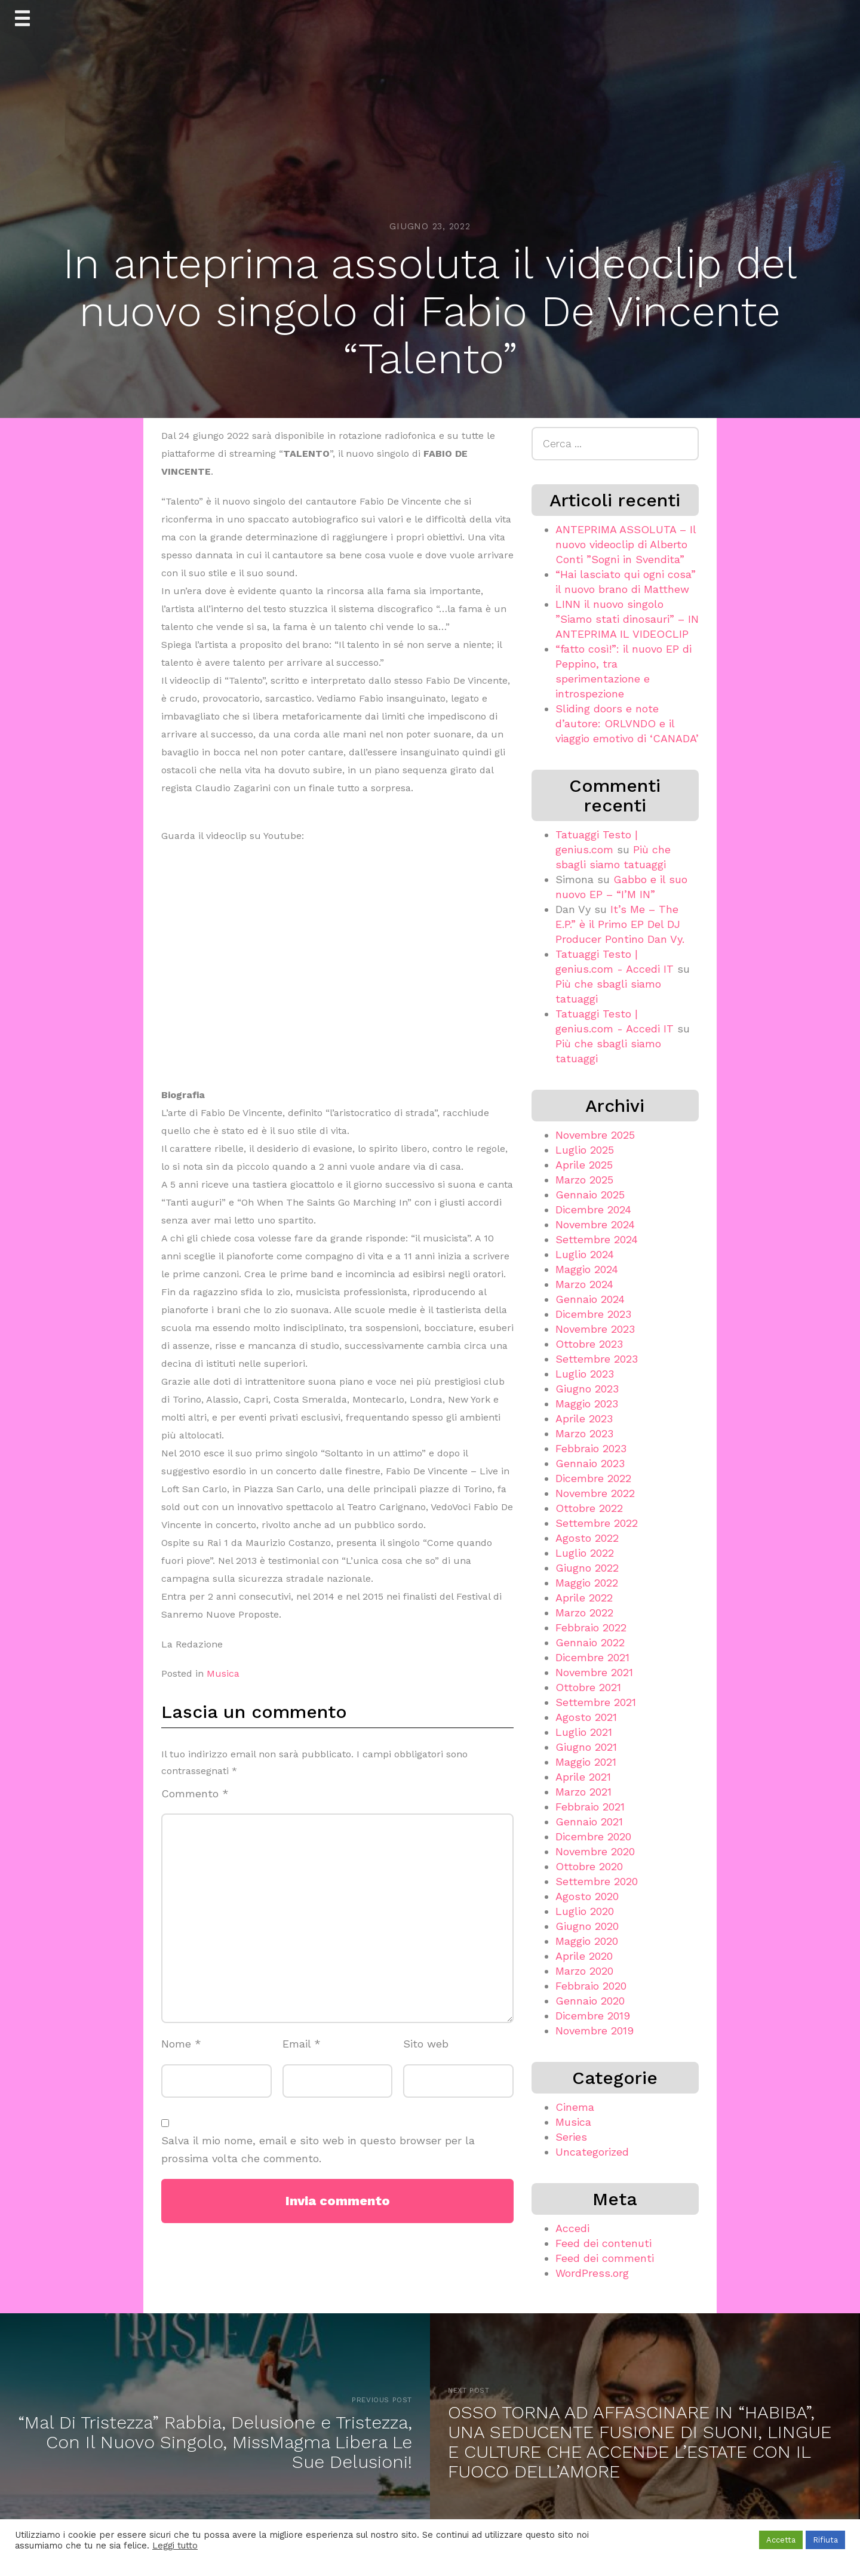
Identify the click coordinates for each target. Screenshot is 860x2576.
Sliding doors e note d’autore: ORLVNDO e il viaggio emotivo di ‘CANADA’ (627, 723)
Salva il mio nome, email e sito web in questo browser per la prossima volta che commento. (318, 2149)
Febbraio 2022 (590, 1627)
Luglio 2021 (583, 1732)
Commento (195, 1793)
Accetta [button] (781, 2539)
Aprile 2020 (584, 1956)
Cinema (574, 2107)
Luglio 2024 (584, 1254)
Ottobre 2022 (589, 1508)
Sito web (426, 2043)
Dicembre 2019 (592, 2015)
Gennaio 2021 (589, 1821)
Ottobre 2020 (589, 1866)
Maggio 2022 (586, 1582)
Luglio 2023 (584, 1373)
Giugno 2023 (587, 1388)
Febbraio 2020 (590, 1985)
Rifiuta (825, 2539)
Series (571, 2137)
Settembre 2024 (596, 1239)
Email (301, 2043)
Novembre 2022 (595, 1493)
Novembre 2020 (595, 1851)
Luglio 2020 (584, 1911)
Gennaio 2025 (590, 1194)
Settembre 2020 (596, 1881)
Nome (181, 2043)
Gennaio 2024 (590, 1299)
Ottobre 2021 (588, 1687)
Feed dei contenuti (603, 2243)
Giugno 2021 (586, 1747)
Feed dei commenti (604, 2258)
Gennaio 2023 (590, 1463)
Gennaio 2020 (590, 2000)
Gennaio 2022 (590, 1642)
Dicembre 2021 (592, 1657)
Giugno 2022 (587, 1567)
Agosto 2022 (587, 1538)
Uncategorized (592, 2151)
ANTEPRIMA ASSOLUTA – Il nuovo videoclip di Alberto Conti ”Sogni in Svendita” (625, 544)
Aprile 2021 (583, 1776)
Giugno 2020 (587, 1926)
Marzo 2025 (584, 1179)
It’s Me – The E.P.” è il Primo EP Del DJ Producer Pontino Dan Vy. (619, 924)
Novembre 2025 (595, 1135)
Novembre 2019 (594, 2030)
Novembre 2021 (594, 1672)
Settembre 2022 (596, 1523)
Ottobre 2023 (589, 1344)
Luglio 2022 (584, 1553)
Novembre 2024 (595, 1224)
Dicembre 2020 (593, 1836)
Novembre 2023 (595, 1329)
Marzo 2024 (584, 1284)
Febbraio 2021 (590, 1806)
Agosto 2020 (587, 1896)
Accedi (572, 2228)
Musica (223, 1673)
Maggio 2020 (586, 1941)
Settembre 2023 (596, 1358)
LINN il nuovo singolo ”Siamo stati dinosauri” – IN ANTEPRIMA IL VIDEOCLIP (627, 619)
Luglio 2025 (584, 1149)
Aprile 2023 (584, 1418)
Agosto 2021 (586, 1717)
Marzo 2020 (584, 1971)
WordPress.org (592, 2273)
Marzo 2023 (584, 1433)
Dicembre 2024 (593, 1209)
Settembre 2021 (595, 1702)
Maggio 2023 (586, 1403)
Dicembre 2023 (593, 1314)
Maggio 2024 (586, 1269)
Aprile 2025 (584, 1164)
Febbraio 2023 (590, 1448)
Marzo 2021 (583, 1791)
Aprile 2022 (584, 1597)
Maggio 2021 (585, 1762)
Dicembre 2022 (593, 1478)
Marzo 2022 (584, 1612)
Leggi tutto (175, 2545)
